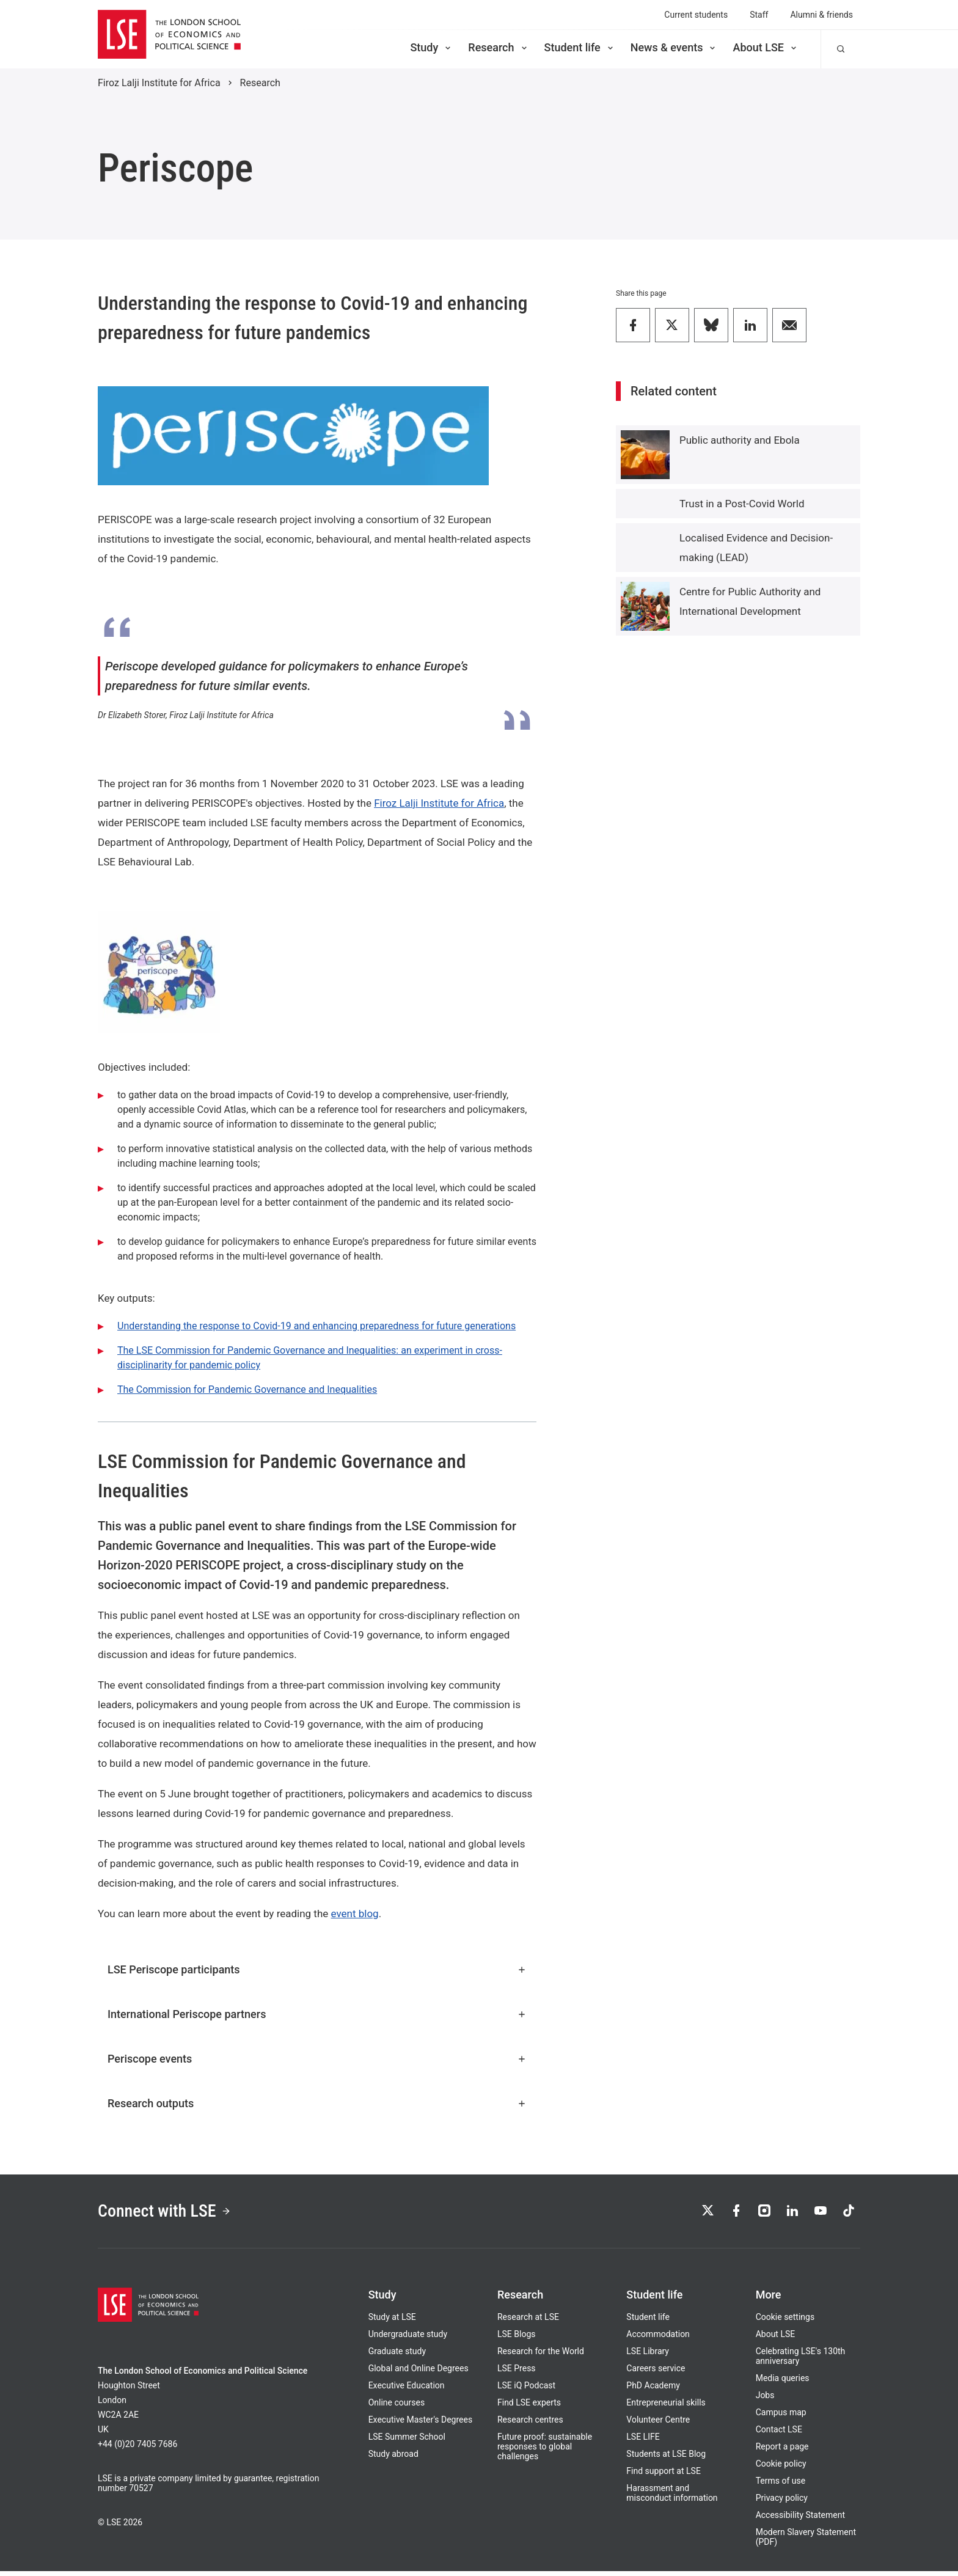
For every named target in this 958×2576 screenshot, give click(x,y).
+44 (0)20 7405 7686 (137, 2449)
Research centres (530, 2424)
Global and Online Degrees (418, 2373)
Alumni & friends (821, 15)
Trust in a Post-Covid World (742, 503)
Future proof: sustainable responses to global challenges (544, 2451)
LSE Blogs (516, 2339)
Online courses (396, 2407)
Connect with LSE (172, 2213)
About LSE (766, 47)
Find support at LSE (663, 2476)
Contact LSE (779, 2434)
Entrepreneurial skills (665, 2407)
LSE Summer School (406, 2441)
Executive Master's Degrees (420, 2424)
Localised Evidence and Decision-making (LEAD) (756, 547)
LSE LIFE (642, 2441)
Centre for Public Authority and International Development (750, 601)
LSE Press (516, 2373)
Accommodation (658, 2339)
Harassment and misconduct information (671, 2498)
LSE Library (647, 2356)
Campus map (781, 2417)
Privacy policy (782, 2503)
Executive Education (406, 2390)
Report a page (782, 2451)
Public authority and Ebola (739, 440)
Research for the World (540, 2356)
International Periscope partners (317, 2014)
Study (431, 47)
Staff (759, 15)
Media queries (783, 2383)
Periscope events (317, 2058)
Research (498, 47)
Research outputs (317, 2103)
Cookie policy (781, 2468)
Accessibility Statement (800, 2520)
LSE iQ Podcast (526, 2390)
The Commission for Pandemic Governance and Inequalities (247, 1389)
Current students (696, 15)
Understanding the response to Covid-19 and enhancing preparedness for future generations (316, 1326)
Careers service (655, 2373)
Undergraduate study (407, 2339)
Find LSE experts (529, 2407)
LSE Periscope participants (317, 1969)
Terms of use (781, 2485)
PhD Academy (653, 2390)
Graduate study (397, 2356)
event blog (355, 1913)
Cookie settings (785, 2322)
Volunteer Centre (658, 2424)
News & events (674, 47)
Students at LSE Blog (666, 2459)
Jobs (765, 2400)
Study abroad (393, 2459)
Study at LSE (392, 2322)
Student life (579, 47)
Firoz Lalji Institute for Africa (159, 83)
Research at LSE (528, 2322)
